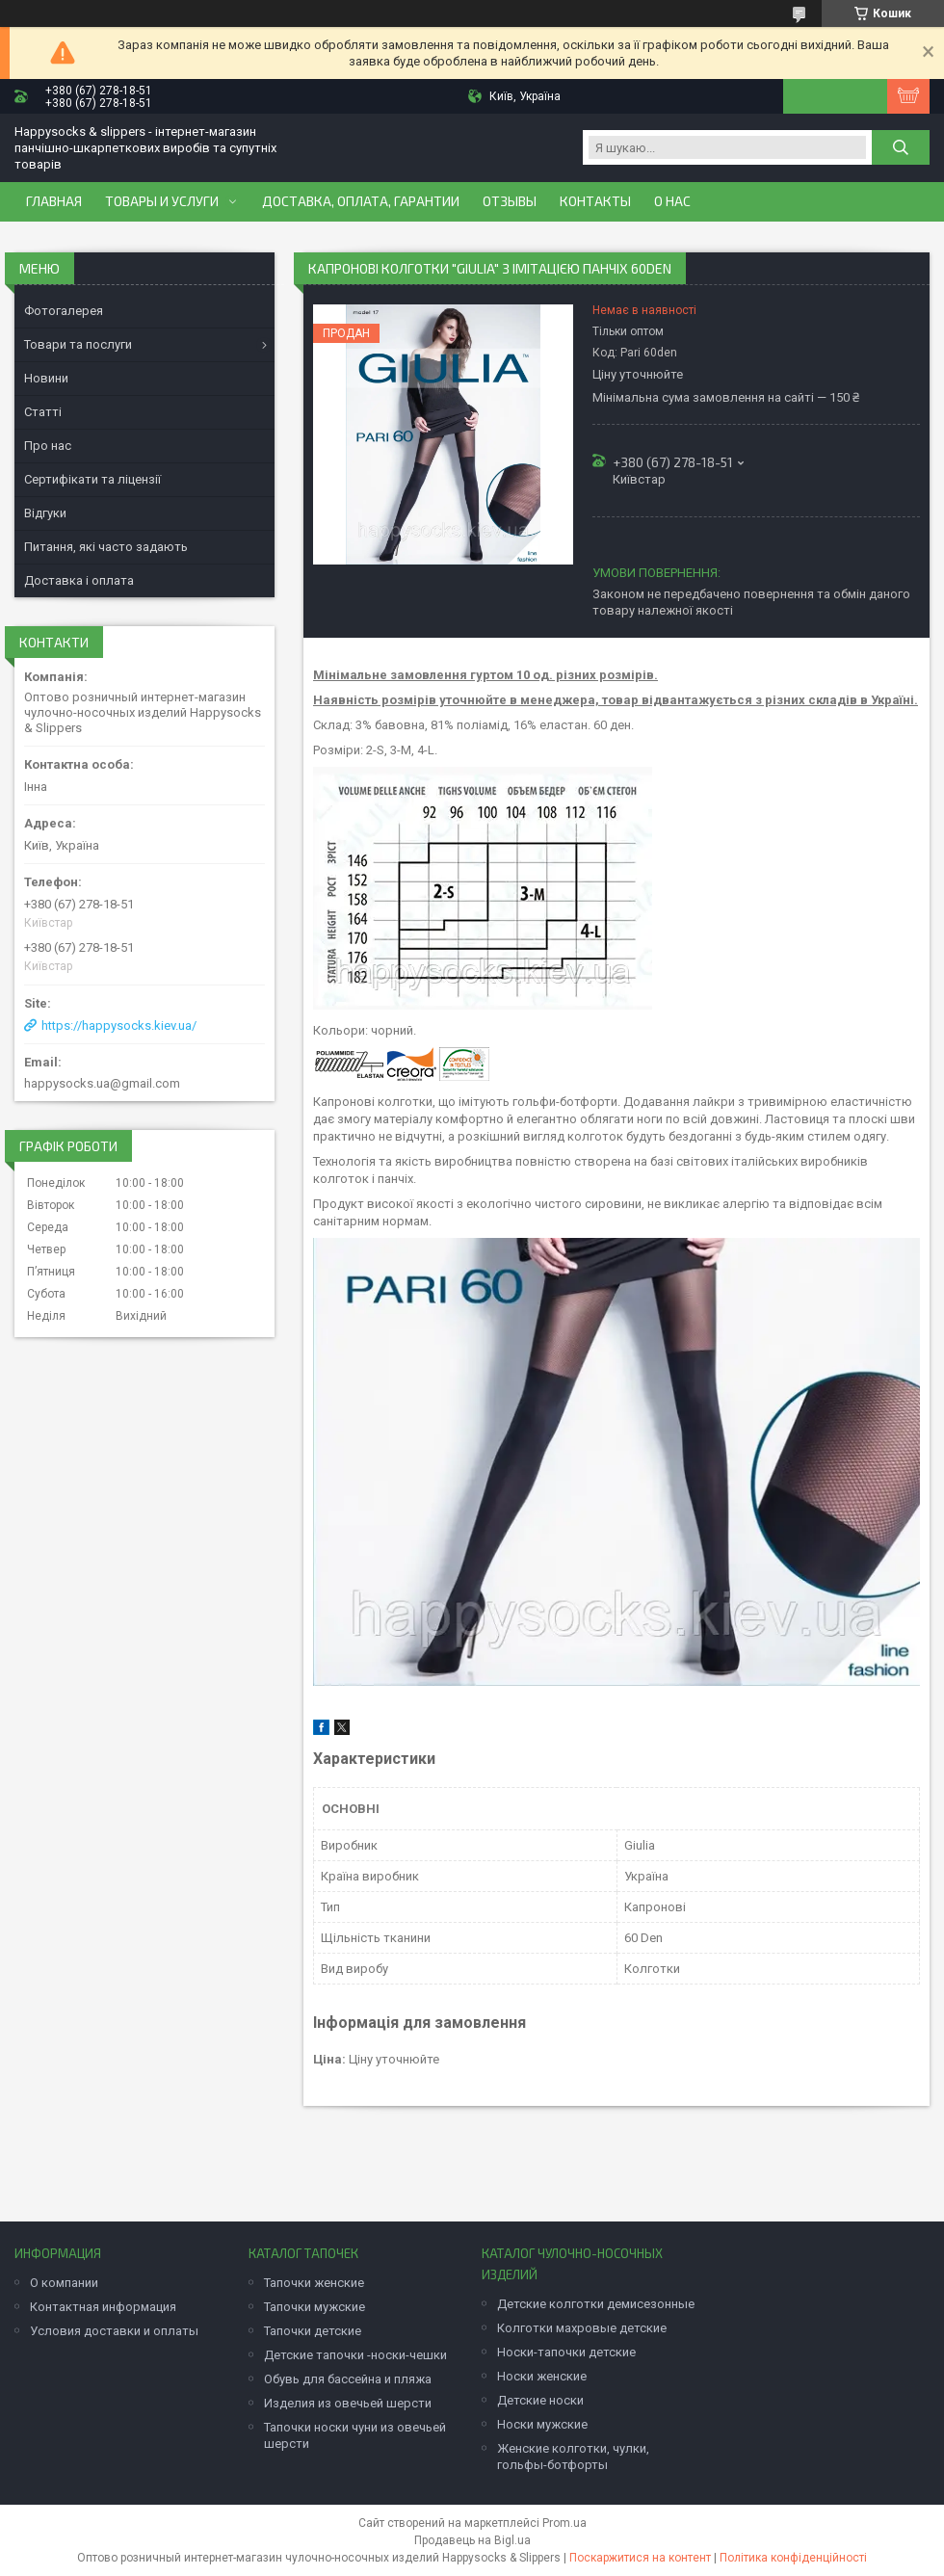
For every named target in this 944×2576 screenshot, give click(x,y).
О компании (64, 2282)
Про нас (47, 445)
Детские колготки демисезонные (596, 2304)
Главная (54, 201)
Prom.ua (564, 2523)
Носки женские (542, 2376)
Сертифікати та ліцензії (92, 479)
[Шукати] (901, 147)
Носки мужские (542, 2424)
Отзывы (510, 201)
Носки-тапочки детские (566, 2352)
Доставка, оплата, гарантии (360, 201)
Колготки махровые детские (582, 2328)
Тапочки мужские (314, 2307)
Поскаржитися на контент (640, 2557)
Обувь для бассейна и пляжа (348, 2379)
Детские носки (540, 2400)
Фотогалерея (63, 310)
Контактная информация (103, 2307)
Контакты (595, 201)
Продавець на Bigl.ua (472, 2540)
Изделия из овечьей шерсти (348, 2403)
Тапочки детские (312, 2331)
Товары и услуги (162, 201)
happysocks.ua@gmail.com (102, 1083)
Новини (46, 378)
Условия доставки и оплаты (114, 2331)
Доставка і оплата (79, 580)
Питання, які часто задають (106, 546)
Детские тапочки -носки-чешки (355, 2355)
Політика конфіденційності (793, 2557)
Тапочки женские (314, 2282)
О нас (672, 201)
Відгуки (45, 513)
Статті (43, 412)
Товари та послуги (78, 344)
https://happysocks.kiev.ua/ (119, 1025)
